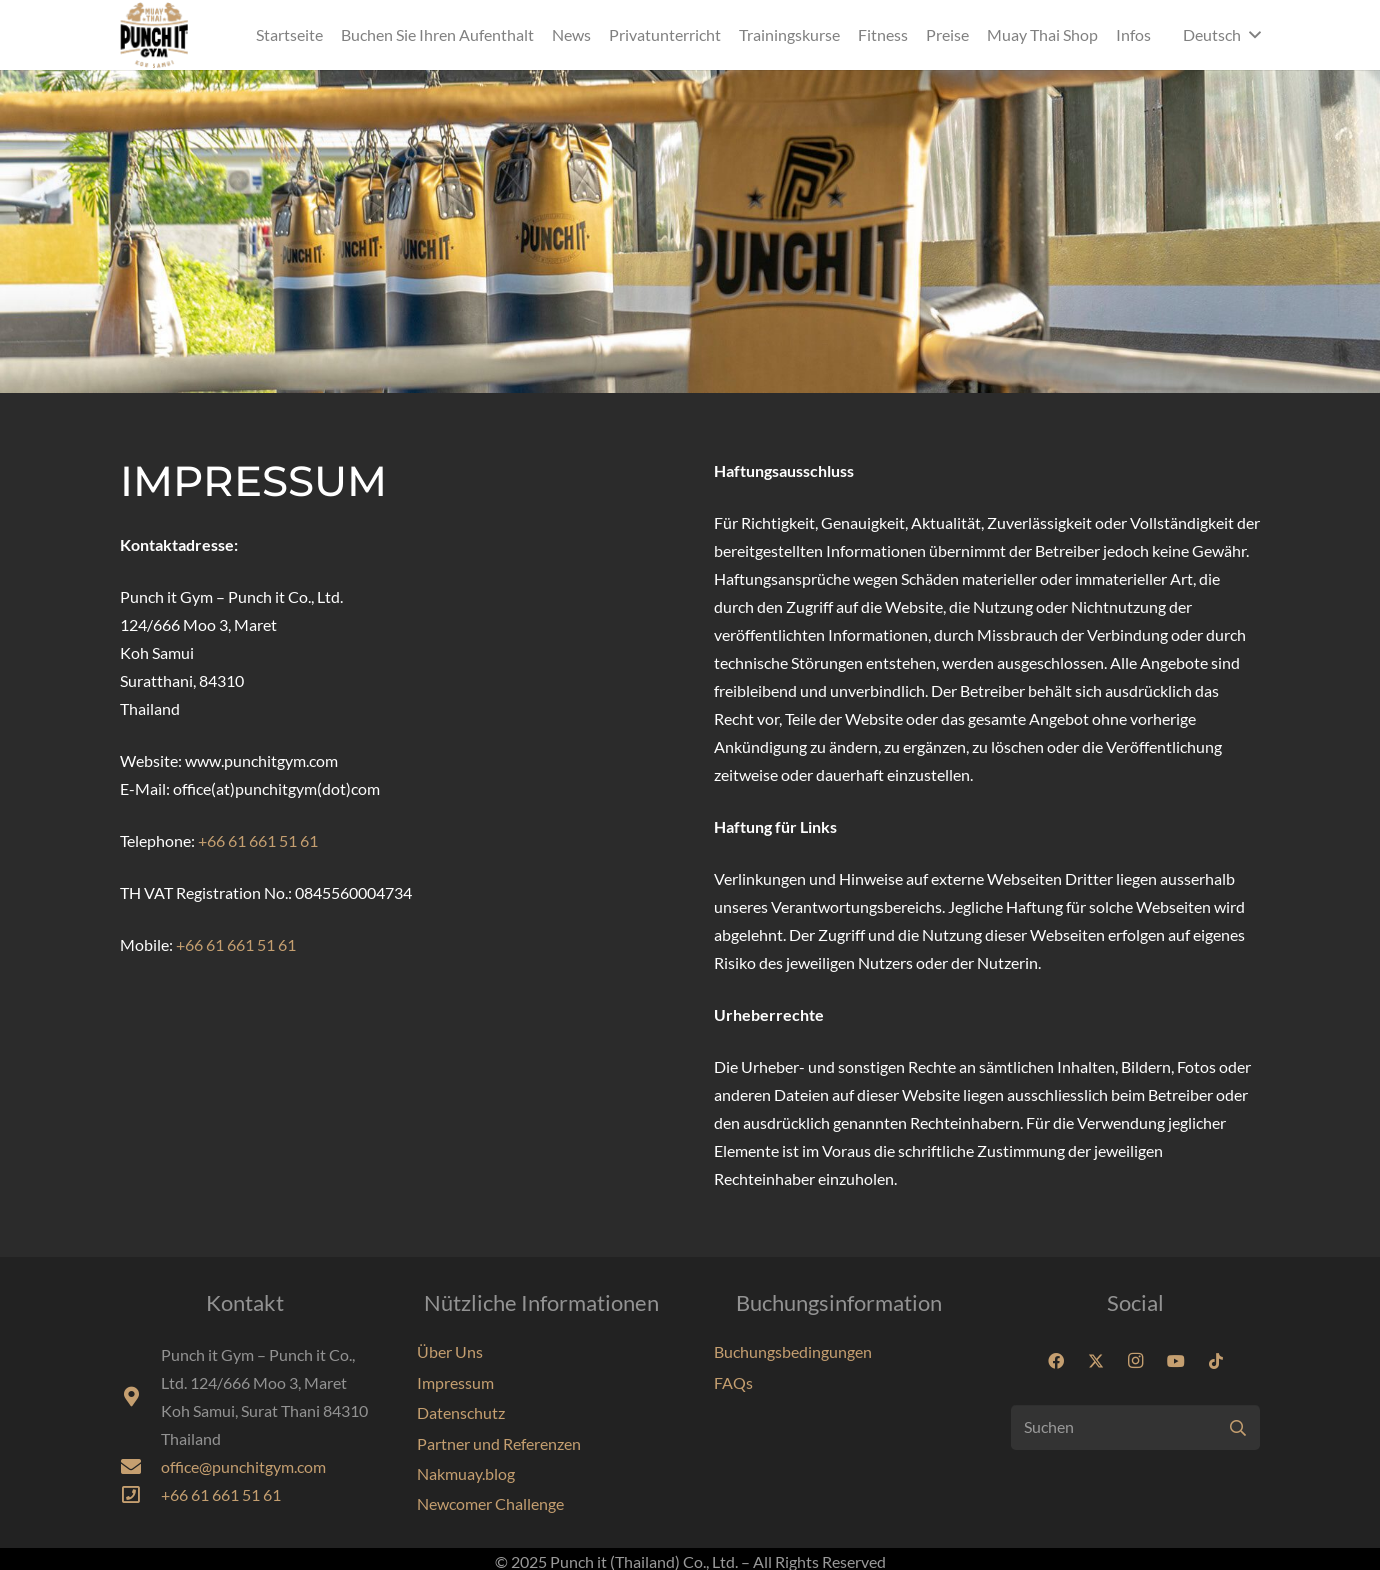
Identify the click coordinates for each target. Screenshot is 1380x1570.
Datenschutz (461, 1412)
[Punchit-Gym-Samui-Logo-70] (154, 35)
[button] (1221, 35)
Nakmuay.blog (466, 1473)
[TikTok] (1216, 1361)
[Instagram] (1136, 1361)
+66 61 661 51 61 (258, 840)
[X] (1096, 1361)
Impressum (455, 1382)
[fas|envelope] (140, 1467)
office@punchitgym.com (243, 1466)
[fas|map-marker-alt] (140, 1397)
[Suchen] (1135, 1427)
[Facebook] (1056, 1361)
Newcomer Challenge (490, 1503)
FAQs (733, 1382)
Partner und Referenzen (499, 1443)
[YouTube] (1176, 1361)
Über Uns (450, 1351)
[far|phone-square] (140, 1495)
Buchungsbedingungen (793, 1351)
